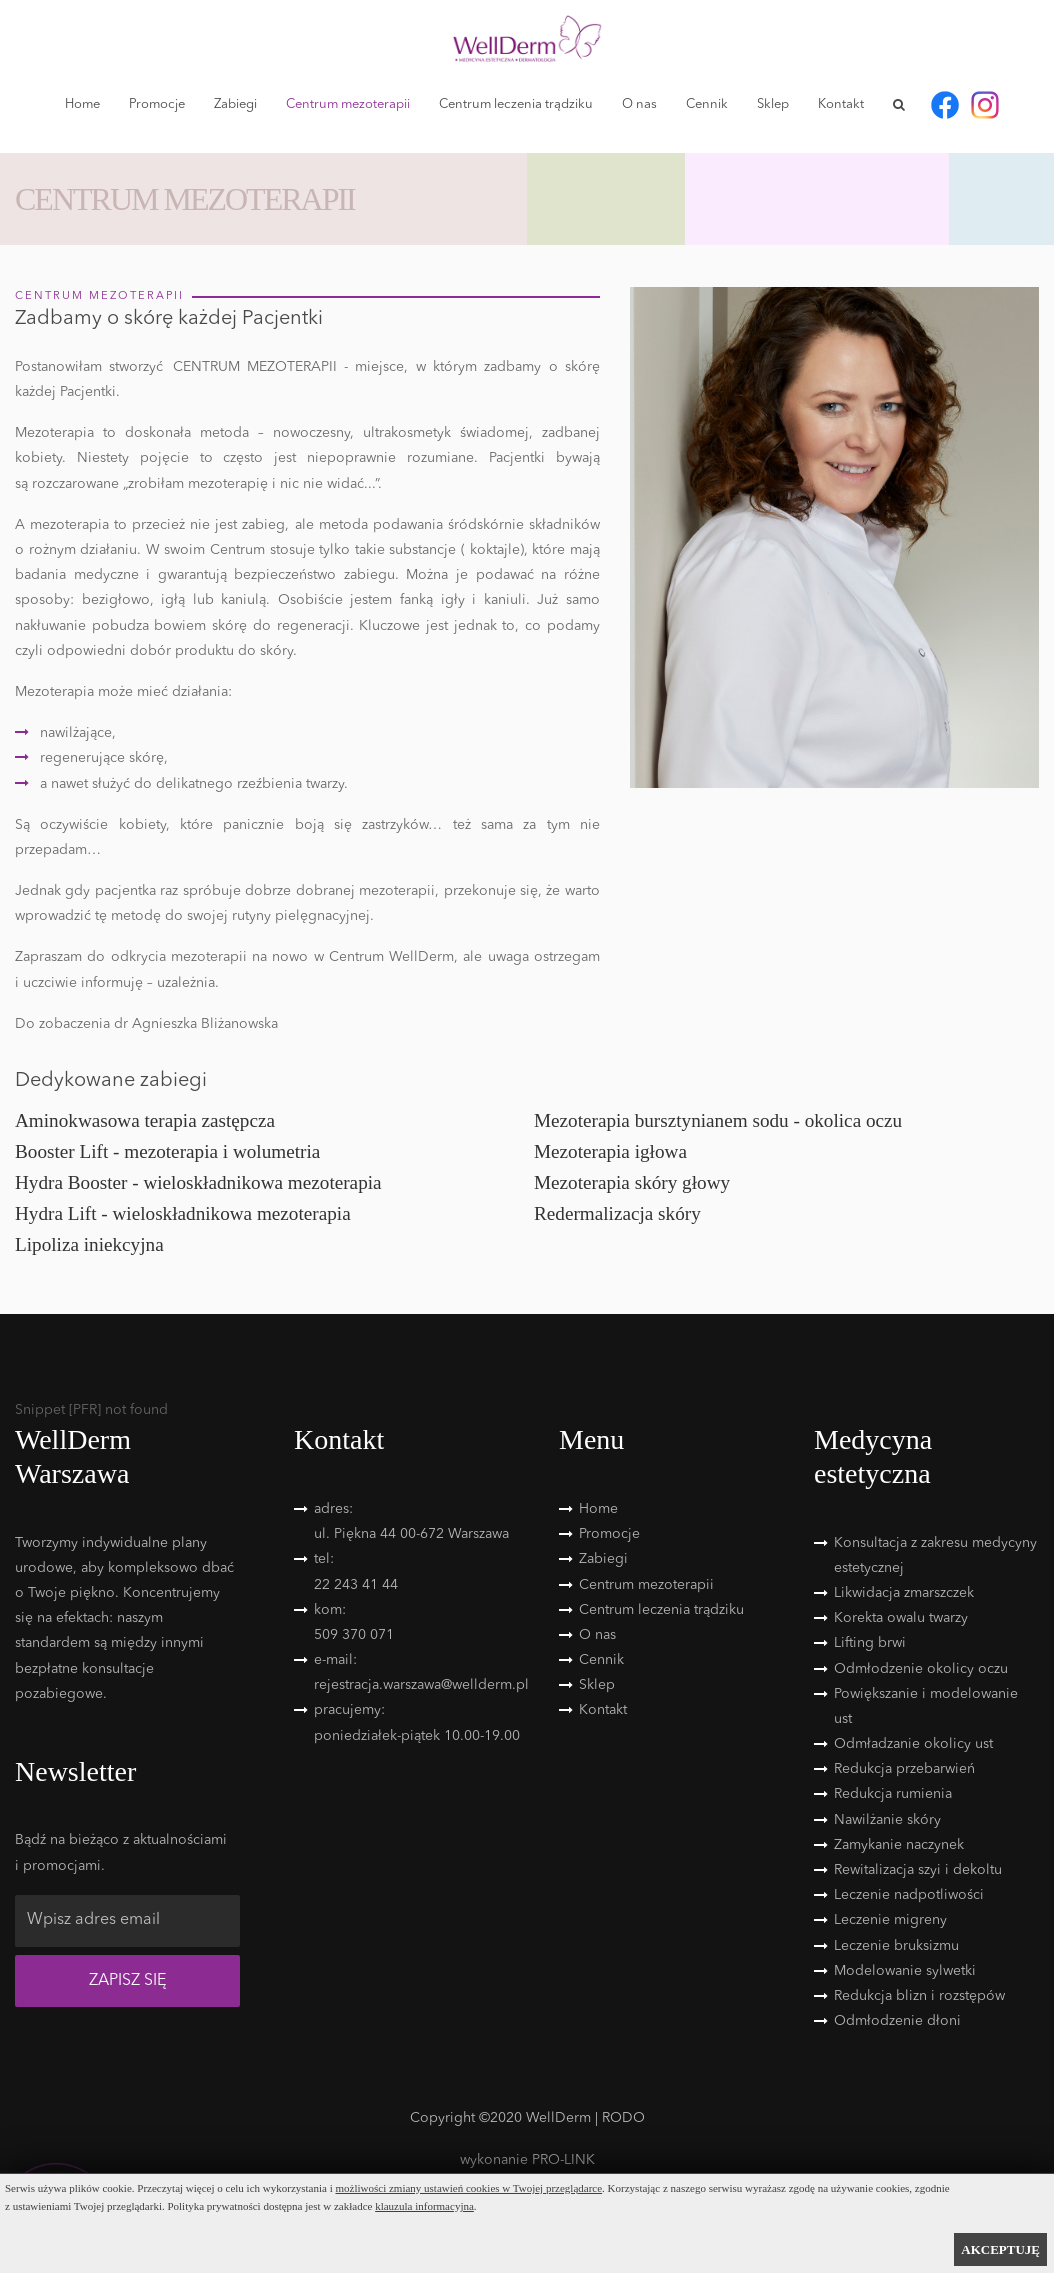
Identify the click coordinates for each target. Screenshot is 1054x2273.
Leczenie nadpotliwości (909, 1895)
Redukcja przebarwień (904, 1769)
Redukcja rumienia (893, 1794)
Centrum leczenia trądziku (516, 104)
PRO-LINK (563, 2160)
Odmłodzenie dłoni (897, 2021)
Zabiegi (235, 104)
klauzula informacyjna (424, 2206)
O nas (639, 104)
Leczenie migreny (890, 1920)
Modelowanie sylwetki (905, 1971)
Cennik (707, 104)
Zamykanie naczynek (899, 1845)
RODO (623, 2118)
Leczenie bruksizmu (896, 1946)
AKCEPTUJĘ (1000, 2249)
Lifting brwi (870, 1643)
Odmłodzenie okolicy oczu (921, 1669)
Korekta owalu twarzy (901, 1618)
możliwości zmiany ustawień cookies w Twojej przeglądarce (469, 2188)
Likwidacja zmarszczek (904, 1593)
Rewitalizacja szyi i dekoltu (918, 1870)
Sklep (773, 104)
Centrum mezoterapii (348, 104)
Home (82, 104)
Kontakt (841, 104)
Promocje (157, 104)
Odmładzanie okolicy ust (913, 1744)
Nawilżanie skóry (887, 1820)
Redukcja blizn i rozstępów (919, 1996)
